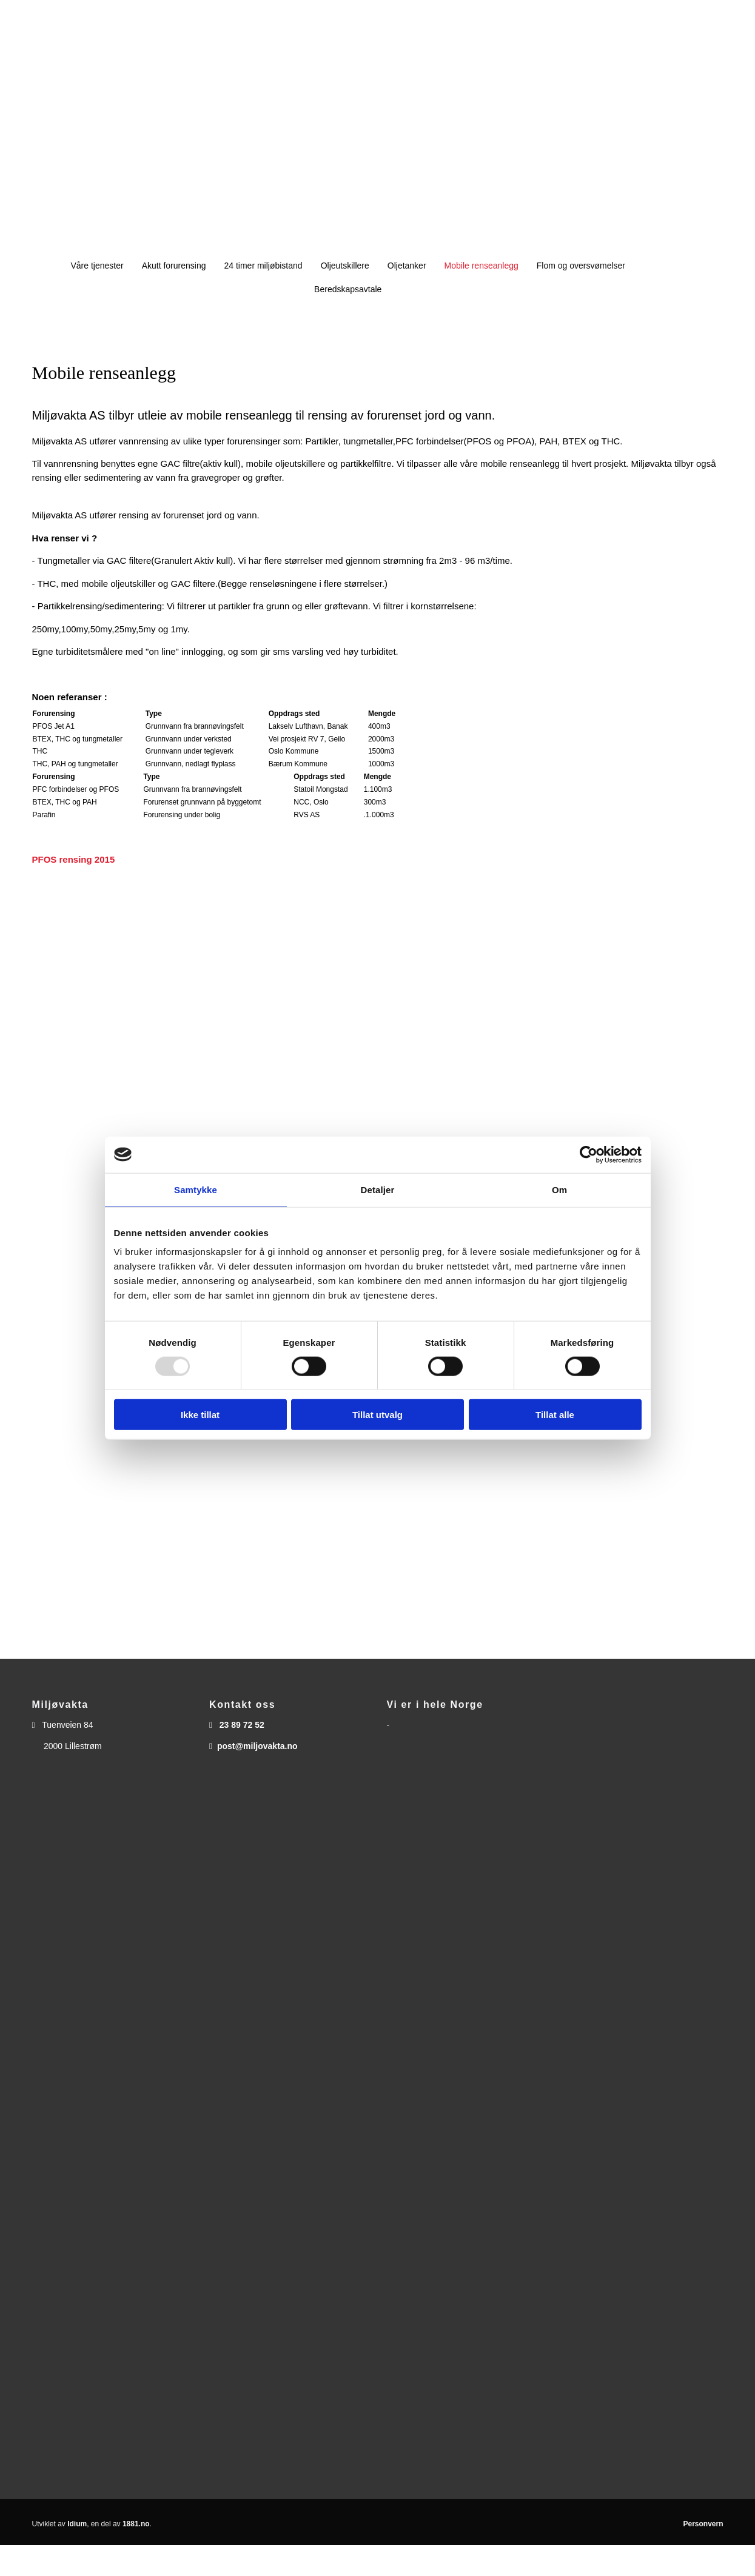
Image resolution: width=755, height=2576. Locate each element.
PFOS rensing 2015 (73, 859)
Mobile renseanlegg (481, 265)
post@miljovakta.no (257, 1746)
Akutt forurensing (174, 265)
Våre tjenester (96, 265)
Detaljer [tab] (378, 1189)
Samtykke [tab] (195, 1189)
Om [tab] (559, 1189)
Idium (77, 2524)
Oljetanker (407, 265)
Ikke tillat (200, 1415)
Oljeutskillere (345, 265)
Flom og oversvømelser (581, 265)
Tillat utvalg (377, 1415)
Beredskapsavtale (347, 289)
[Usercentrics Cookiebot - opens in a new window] (588, 1154)
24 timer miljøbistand (263, 265)
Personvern (703, 2524)
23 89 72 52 (242, 1725)
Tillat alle (554, 1415)
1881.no (136, 2524)
